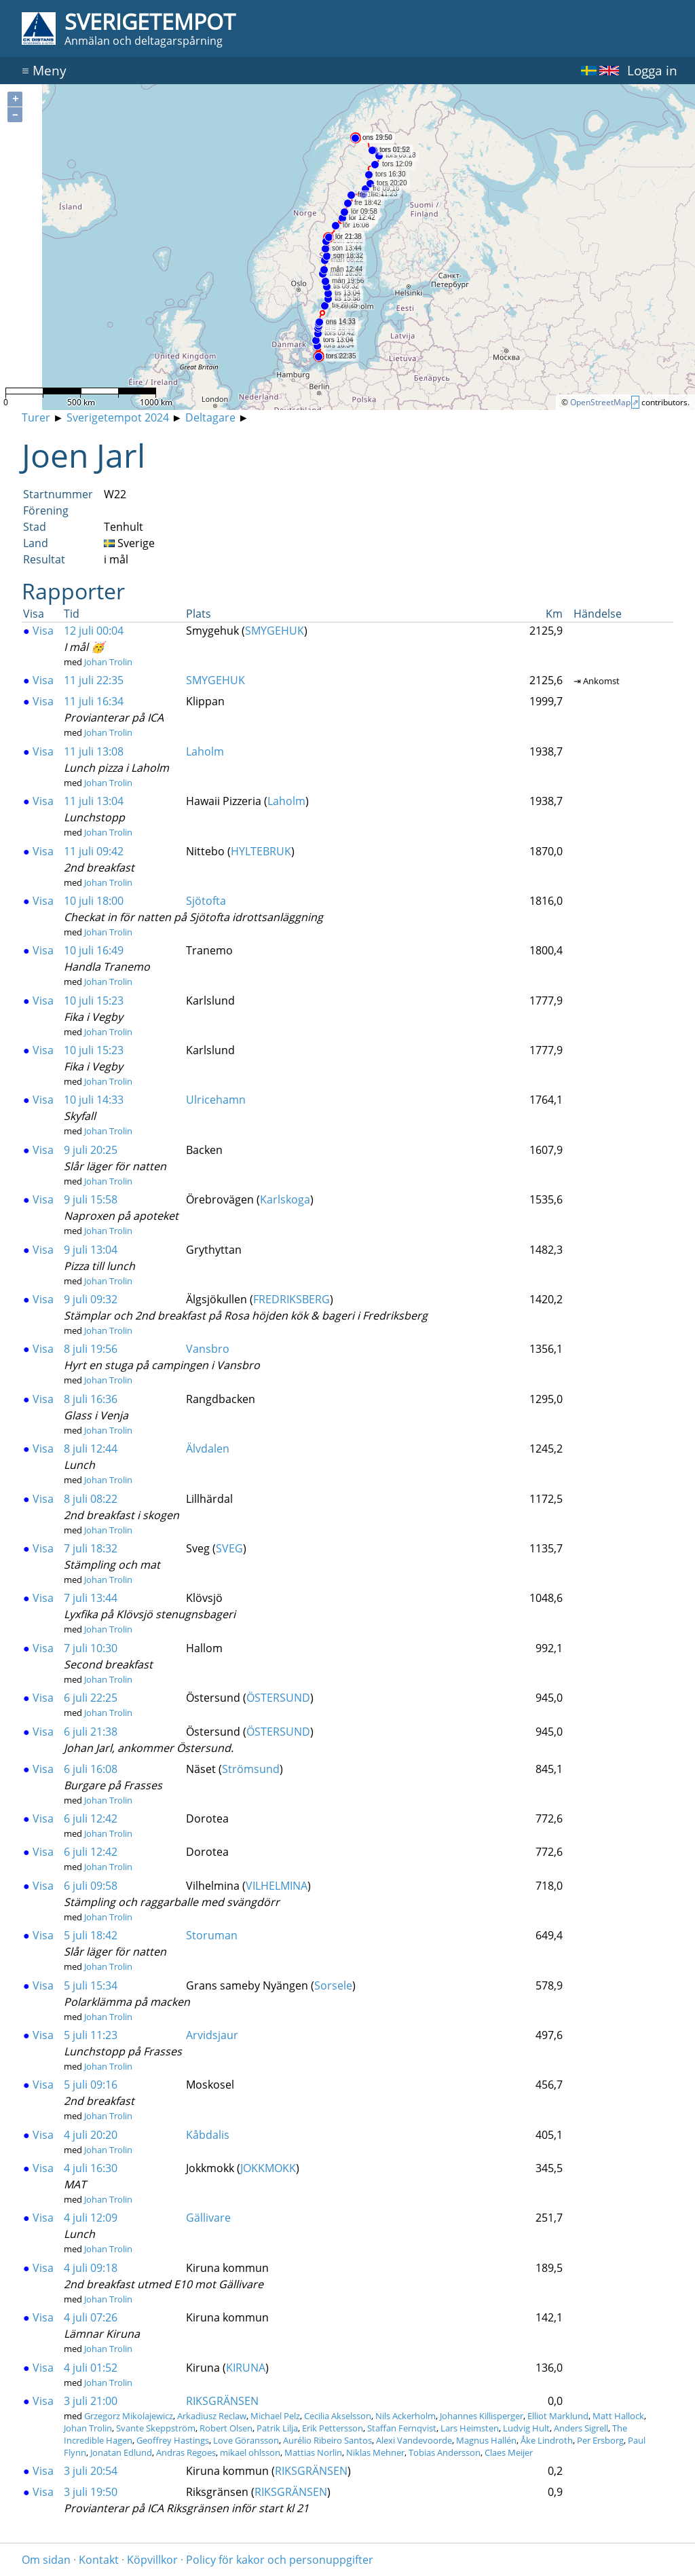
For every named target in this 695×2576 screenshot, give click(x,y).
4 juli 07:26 (90, 2317)
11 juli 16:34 (94, 701)
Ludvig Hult (526, 2428)
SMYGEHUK (274, 630)
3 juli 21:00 (90, 2400)
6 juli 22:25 (90, 1697)
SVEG (229, 1548)
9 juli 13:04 (90, 1249)
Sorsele (333, 1985)
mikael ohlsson (250, 2452)
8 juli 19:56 (90, 1348)
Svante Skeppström (155, 2428)
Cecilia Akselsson (337, 2416)
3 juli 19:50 (90, 2491)
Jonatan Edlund (121, 2452)
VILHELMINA (276, 1885)
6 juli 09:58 (90, 1885)
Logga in (652, 70)
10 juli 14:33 (94, 1099)
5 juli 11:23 (90, 2035)
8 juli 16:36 (90, 1399)
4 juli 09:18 (90, 2267)
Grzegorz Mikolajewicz (128, 2416)
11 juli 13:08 (94, 751)
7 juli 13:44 (90, 1597)
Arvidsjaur (212, 2035)
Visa (38, 630)
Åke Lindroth (547, 2440)
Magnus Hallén (486, 2440)
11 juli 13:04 (94, 801)
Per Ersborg (600, 2440)
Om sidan (46, 2559)
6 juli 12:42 (90, 1818)
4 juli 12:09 (90, 2217)
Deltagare (210, 417)
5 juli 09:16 (90, 2084)
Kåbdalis (207, 2134)
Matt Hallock (618, 2416)
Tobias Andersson (445, 2452)
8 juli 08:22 (90, 1498)
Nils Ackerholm (405, 2416)
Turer (36, 417)
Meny (44, 70)
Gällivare (208, 2217)
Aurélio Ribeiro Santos (327, 2440)
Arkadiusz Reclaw (211, 2416)
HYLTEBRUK (261, 851)
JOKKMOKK (268, 2168)
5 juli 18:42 (90, 1935)
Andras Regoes (186, 2452)
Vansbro (207, 1348)
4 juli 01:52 (90, 2367)
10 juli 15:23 (94, 1000)
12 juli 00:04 (94, 630)
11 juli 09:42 (94, 851)
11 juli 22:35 (94, 680)
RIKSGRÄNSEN (222, 2400)
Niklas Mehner (375, 2452)
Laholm (205, 751)
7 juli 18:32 (90, 1548)
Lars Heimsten (469, 2428)
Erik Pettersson (332, 2428)
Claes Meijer (509, 2452)
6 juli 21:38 (90, 1731)
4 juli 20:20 (90, 2134)
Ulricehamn (216, 1099)
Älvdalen (207, 1448)
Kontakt (99, 2559)
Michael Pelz (275, 2416)
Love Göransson (246, 2440)
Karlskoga (285, 1199)
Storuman (212, 1935)
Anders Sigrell (581, 2428)
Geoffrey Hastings (172, 2440)
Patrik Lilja (277, 2428)
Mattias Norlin (313, 2452)
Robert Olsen (226, 2428)
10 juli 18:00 (94, 900)
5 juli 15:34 (90, 1985)
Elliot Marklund (557, 2416)
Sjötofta (206, 900)
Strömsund (251, 1768)
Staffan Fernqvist (401, 2428)
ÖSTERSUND (278, 1697)
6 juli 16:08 (90, 1768)
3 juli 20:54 (90, 2470)
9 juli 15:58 (90, 1199)
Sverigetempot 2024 (118, 417)
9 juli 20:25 (90, 1149)
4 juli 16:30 (90, 2168)
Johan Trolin (108, 662)
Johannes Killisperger (481, 2416)
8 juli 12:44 (90, 1448)
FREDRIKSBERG (291, 1299)
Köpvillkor (152, 2559)
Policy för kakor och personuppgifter (279, 2559)
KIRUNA (245, 2367)
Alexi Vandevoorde (414, 2440)
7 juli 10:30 (90, 1648)
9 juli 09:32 (90, 1299)
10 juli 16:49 (94, 950)
